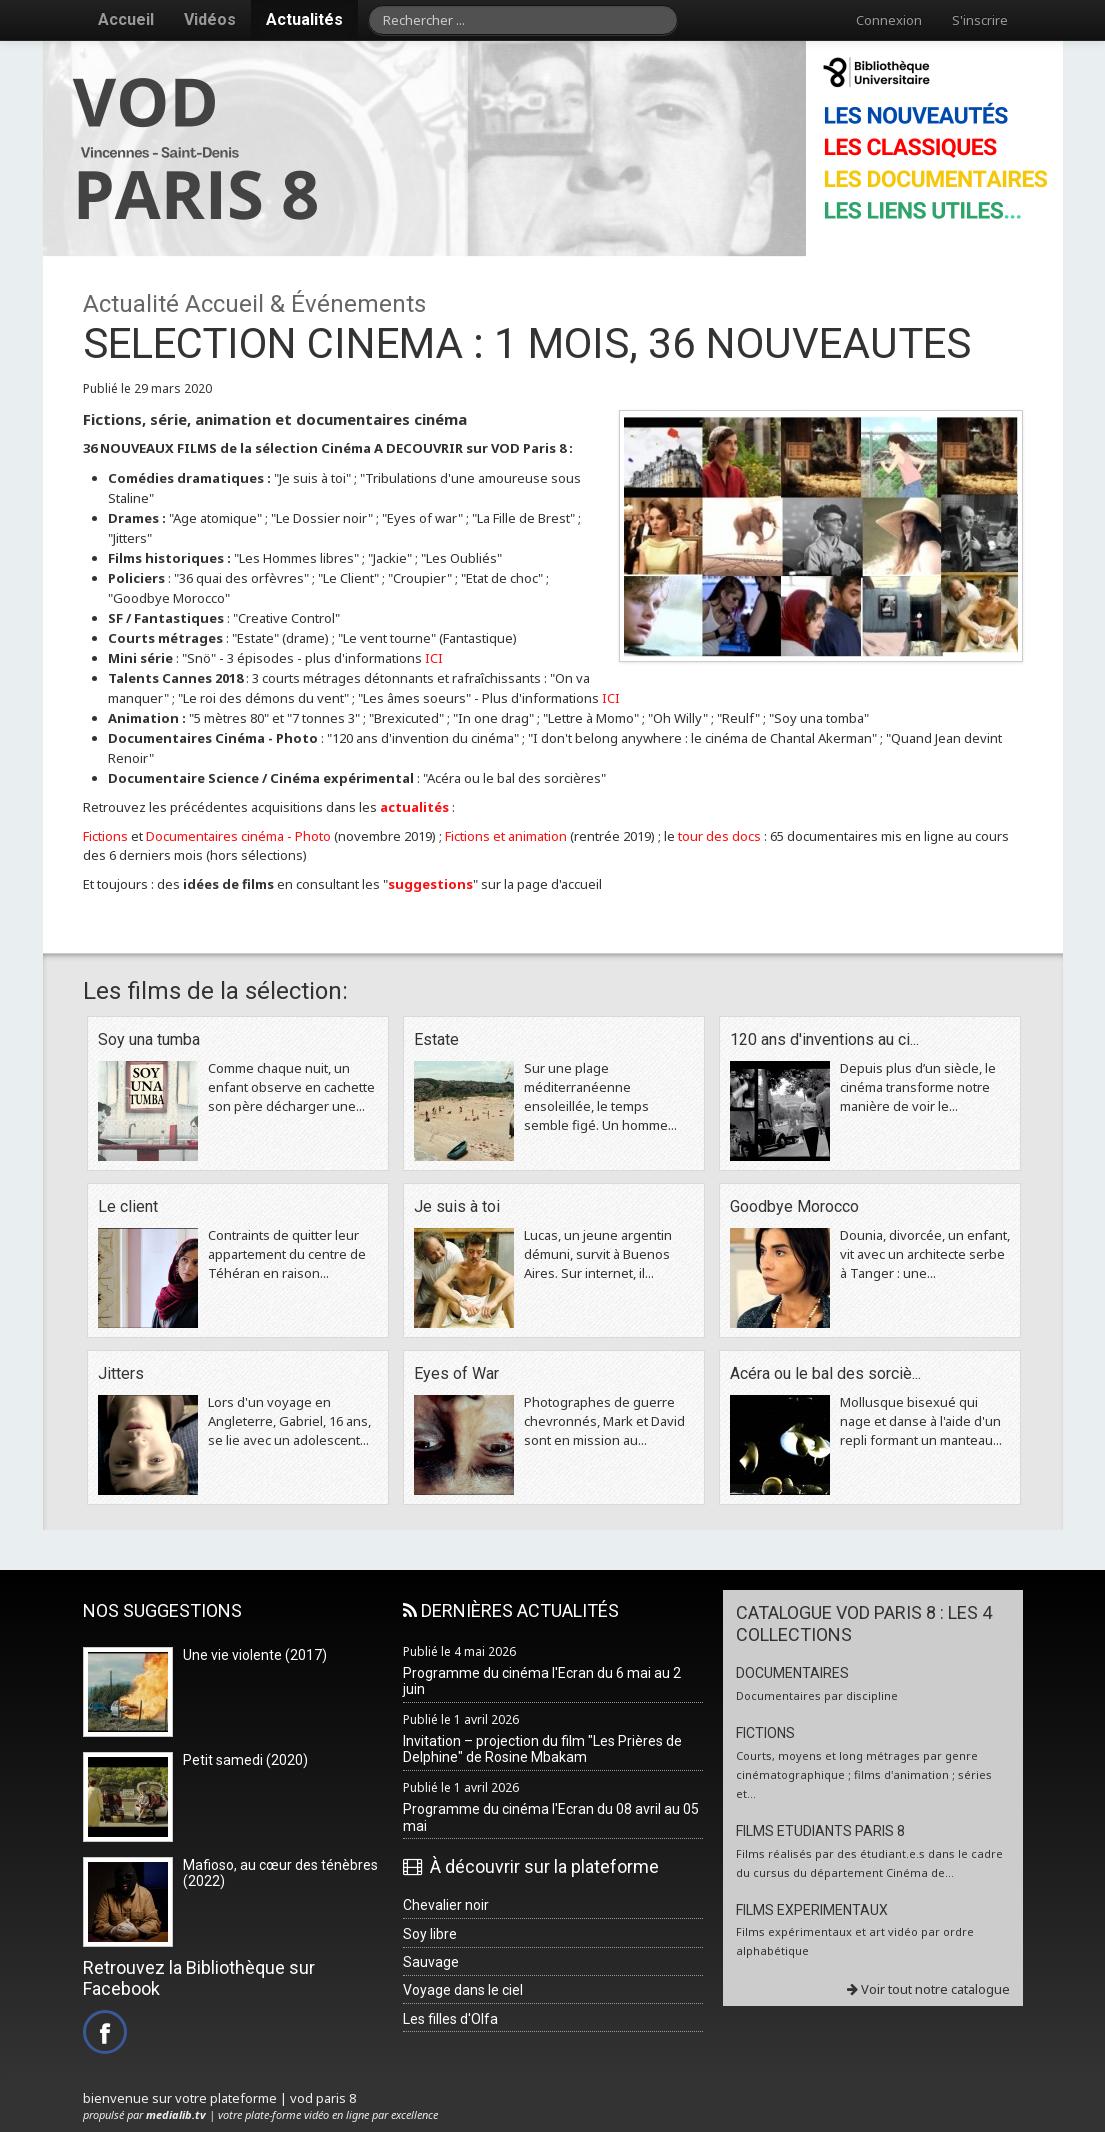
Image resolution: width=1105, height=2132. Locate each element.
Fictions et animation (506, 836)
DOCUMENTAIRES (792, 1673)
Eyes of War (456, 1373)
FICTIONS (765, 1733)
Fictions (105, 836)
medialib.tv (176, 2114)
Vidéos (210, 19)
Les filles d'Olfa (450, 2019)
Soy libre (430, 1934)
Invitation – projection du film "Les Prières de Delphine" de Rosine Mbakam (542, 1749)
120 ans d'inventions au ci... (824, 1039)
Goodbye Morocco (794, 1206)
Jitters (121, 1373)
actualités (414, 807)
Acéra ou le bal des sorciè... (825, 1373)
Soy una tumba (149, 1039)
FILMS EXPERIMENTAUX (812, 1910)
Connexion (889, 20)
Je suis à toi (457, 1206)
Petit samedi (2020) (245, 1760)
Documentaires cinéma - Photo (240, 836)
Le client (128, 1206)
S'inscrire (980, 20)
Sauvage (431, 1962)
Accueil (126, 19)
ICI (434, 658)
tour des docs (719, 836)
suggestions (430, 884)
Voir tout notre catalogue (928, 1989)
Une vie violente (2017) (255, 1655)
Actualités (304, 19)
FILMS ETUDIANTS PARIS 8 (820, 1831)
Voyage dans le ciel (463, 1990)
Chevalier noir (446, 1905)
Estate (436, 1039)
